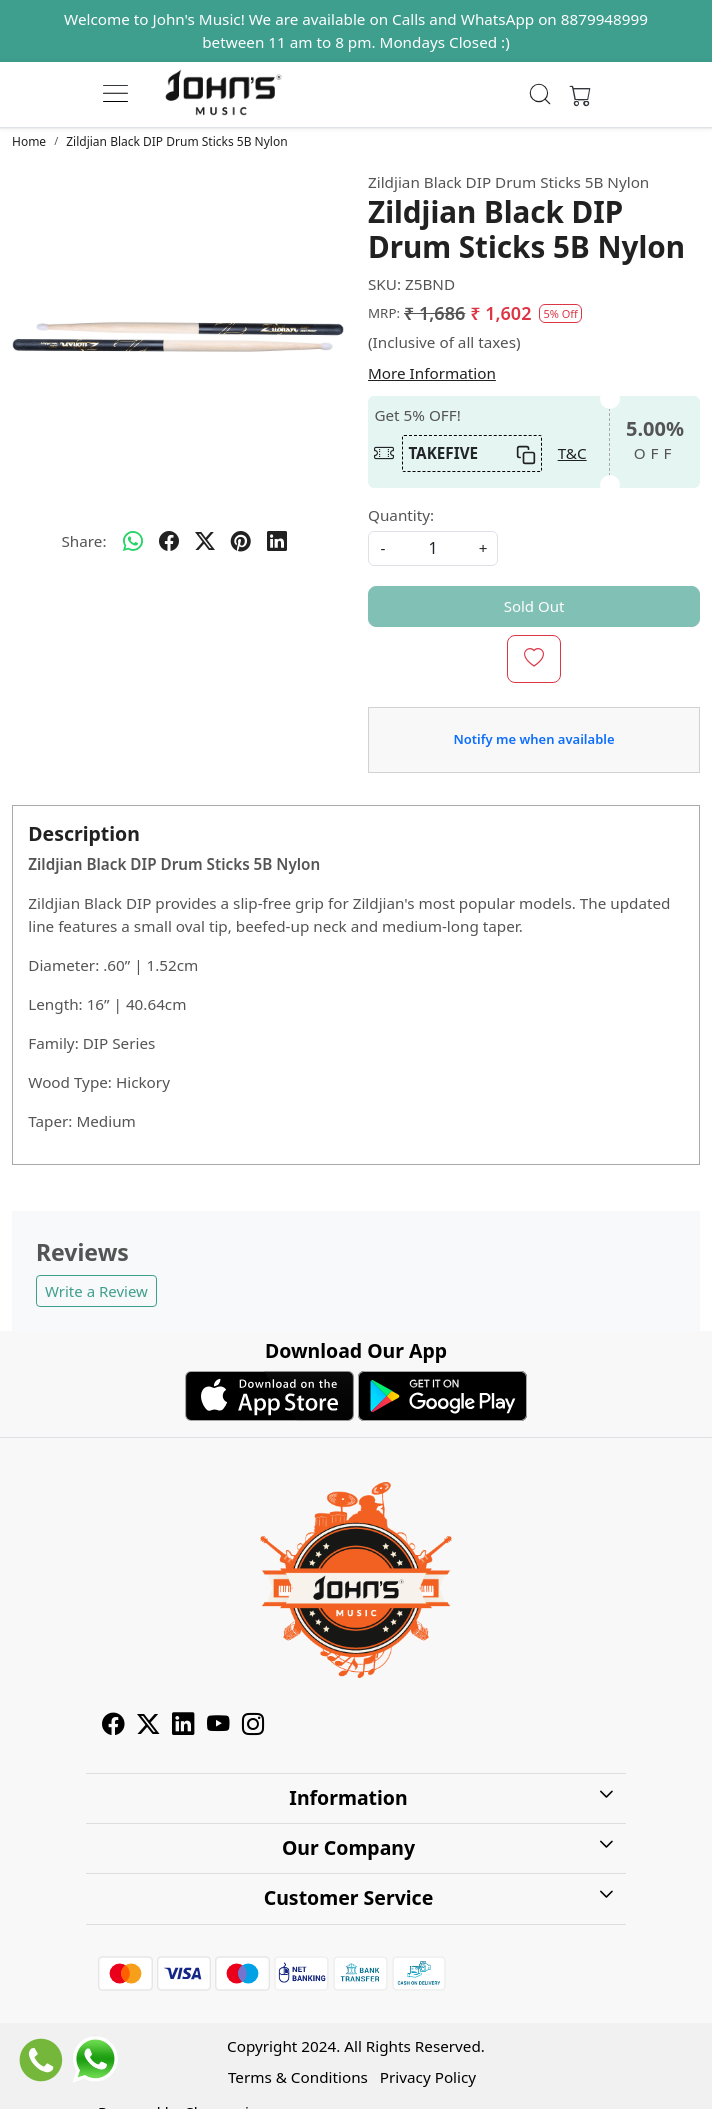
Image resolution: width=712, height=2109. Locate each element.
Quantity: (401, 515)
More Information (432, 373)
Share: (83, 541)
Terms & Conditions (298, 2077)
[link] (540, 94)
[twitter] (205, 542)
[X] (148, 1727)
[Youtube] (218, 1727)
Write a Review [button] (96, 1291)
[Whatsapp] (133, 542)
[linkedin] (277, 542)
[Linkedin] (183, 1727)
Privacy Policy (428, 2077)
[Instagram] (253, 1727)
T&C (572, 453)
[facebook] (169, 542)
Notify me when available (533, 739)
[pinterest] (241, 542)
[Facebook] (113, 1727)
